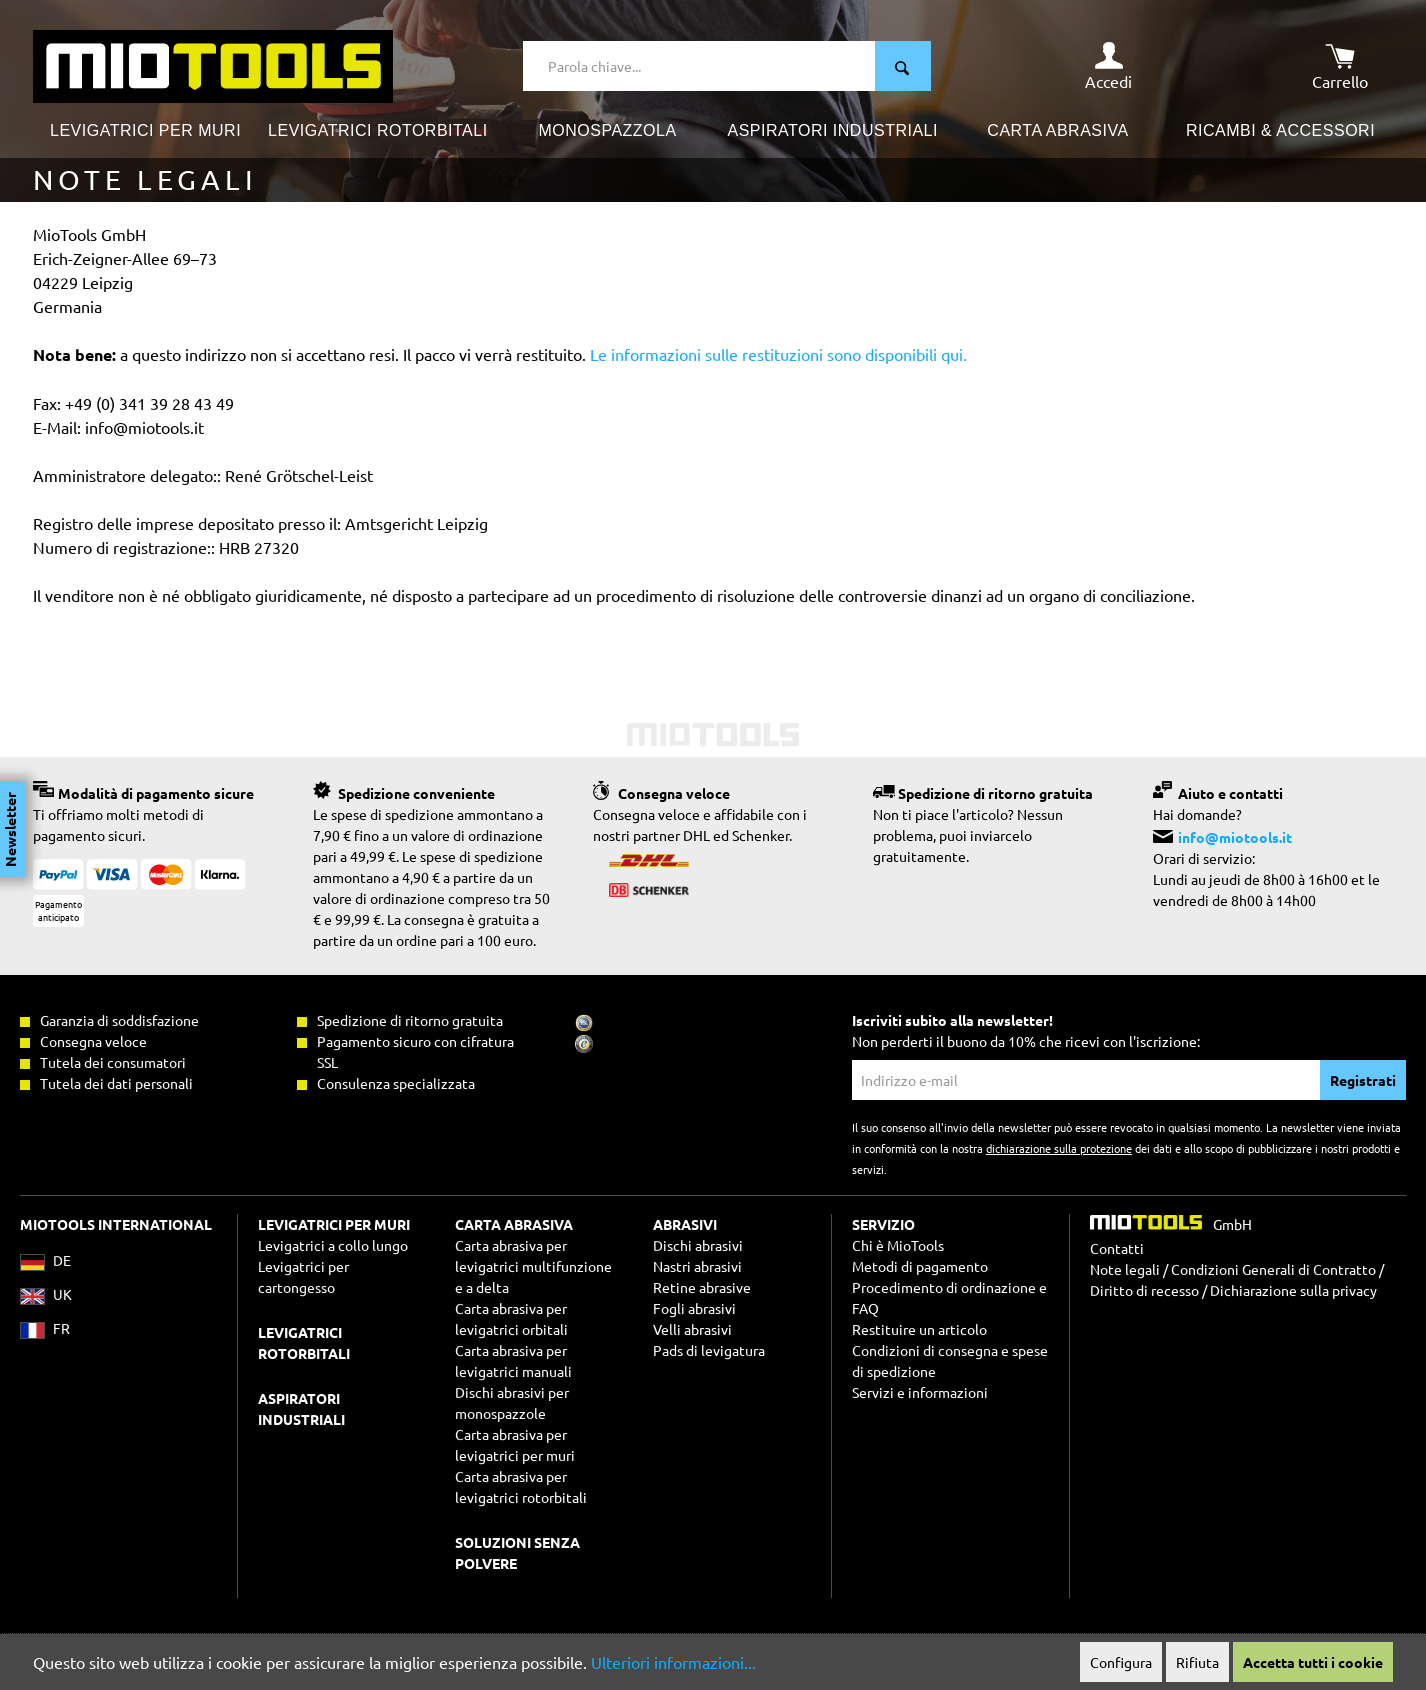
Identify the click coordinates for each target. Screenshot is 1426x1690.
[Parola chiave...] (699, 66)
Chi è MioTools (898, 1245)
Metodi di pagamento (920, 1266)
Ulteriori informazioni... (673, 1662)
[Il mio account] (1108, 66)
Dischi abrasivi (698, 1245)
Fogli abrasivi (694, 1308)
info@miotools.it (1235, 837)
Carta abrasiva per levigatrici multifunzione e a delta (533, 1266)
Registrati (1363, 1080)
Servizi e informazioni (920, 1392)
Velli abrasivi (692, 1329)
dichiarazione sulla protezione (1059, 1148)
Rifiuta (1197, 1662)
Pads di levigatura (709, 1350)
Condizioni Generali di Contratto (1273, 1269)
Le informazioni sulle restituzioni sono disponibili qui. (778, 354)
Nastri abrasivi (697, 1266)
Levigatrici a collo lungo (333, 1245)
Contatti (1117, 1248)
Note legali (1125, 1269)
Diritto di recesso (1144, 1290)
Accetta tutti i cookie (1313, 1662)
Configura (1121, 1662)
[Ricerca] (903, 66)
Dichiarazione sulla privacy (1293, 1290)
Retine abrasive (702, 1287)
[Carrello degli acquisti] (1340, 66)
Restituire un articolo (919, 1329)
